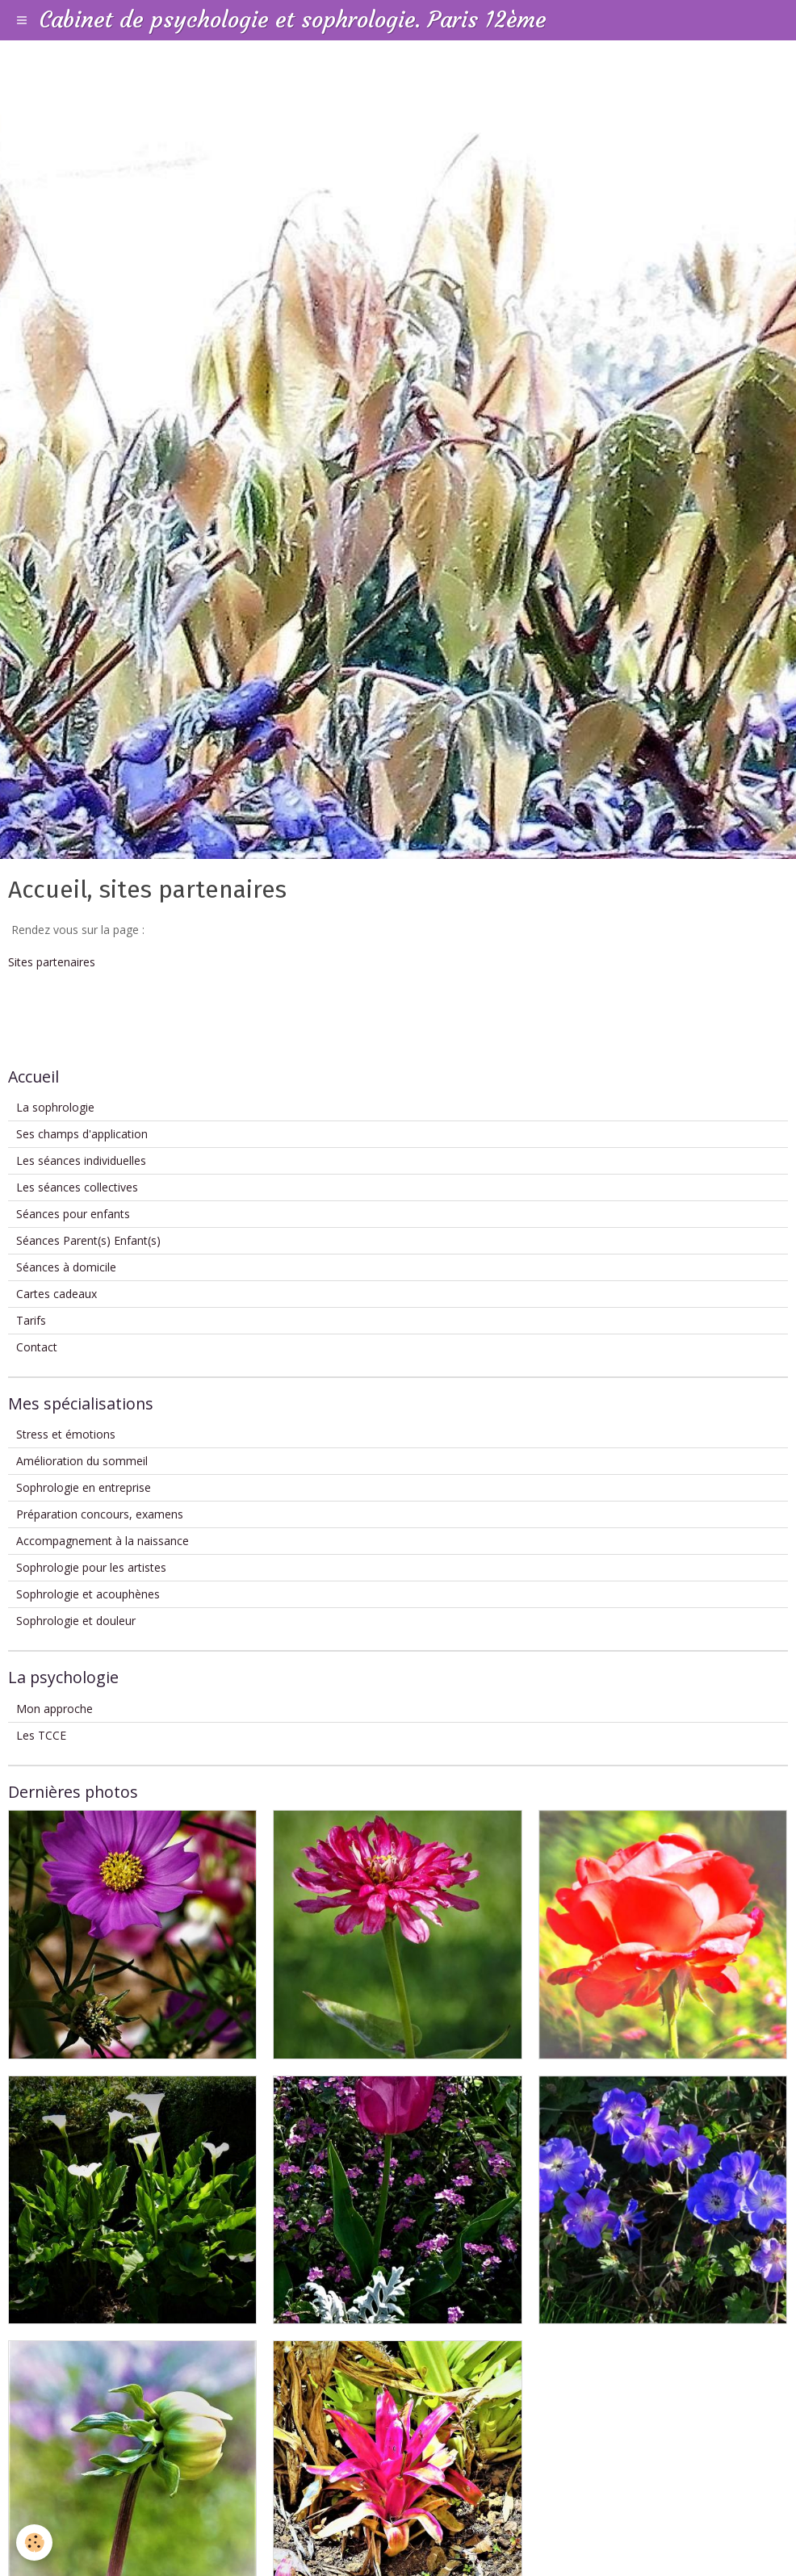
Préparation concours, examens (99, 1514)
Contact (36, 1347)
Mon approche (54, 1708)
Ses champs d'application (82, 1133)
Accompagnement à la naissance (102, 1540)
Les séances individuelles (81, 1160)
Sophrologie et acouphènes (88, 1594)
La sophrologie (55, 1107)
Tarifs (31, 1320)
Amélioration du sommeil (82, 1460)
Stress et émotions (65, 1434)
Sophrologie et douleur (76, 1620)
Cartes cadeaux (56, 1293)
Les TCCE (41, 1735)
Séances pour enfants (73, 1213)
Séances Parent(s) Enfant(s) (88, 1240)
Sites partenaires (51, 962)
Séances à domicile (66, 1267)
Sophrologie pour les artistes (91, 1567)
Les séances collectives (77, 1187)
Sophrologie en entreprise (83, 1487)
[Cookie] (34, 2542)
